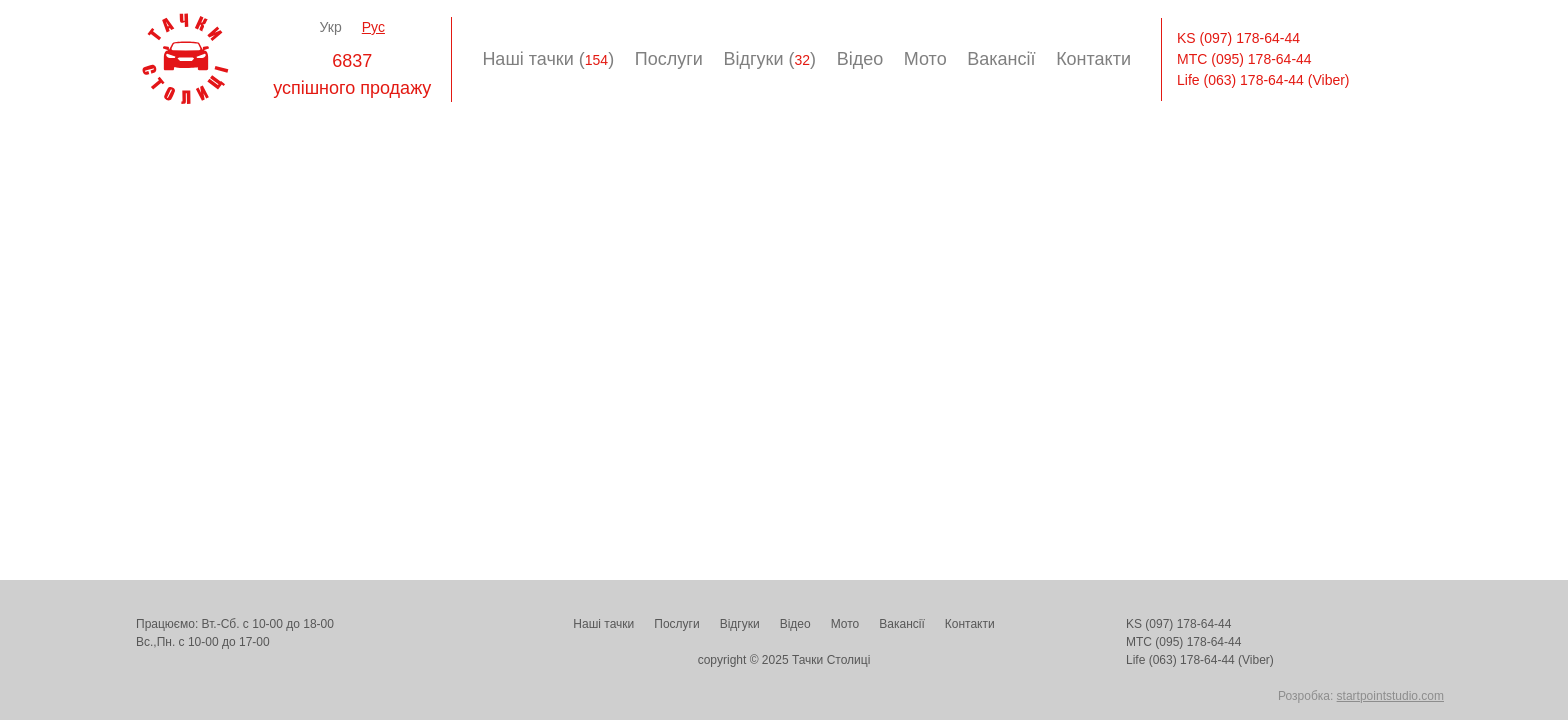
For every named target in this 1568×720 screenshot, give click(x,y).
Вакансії (1001, 59)
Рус (373, 27)
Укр (331, 27)
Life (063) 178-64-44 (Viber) (1263, 80)
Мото (925, 59)
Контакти (1093, 59)
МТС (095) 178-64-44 (1244, 59)
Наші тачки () (548, 59)
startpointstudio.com (1390, 696)
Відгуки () (769, 59)
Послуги (669, 59)
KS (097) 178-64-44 (1238, 38)
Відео (860, 59)
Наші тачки (603, 624)
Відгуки (740, 624)
